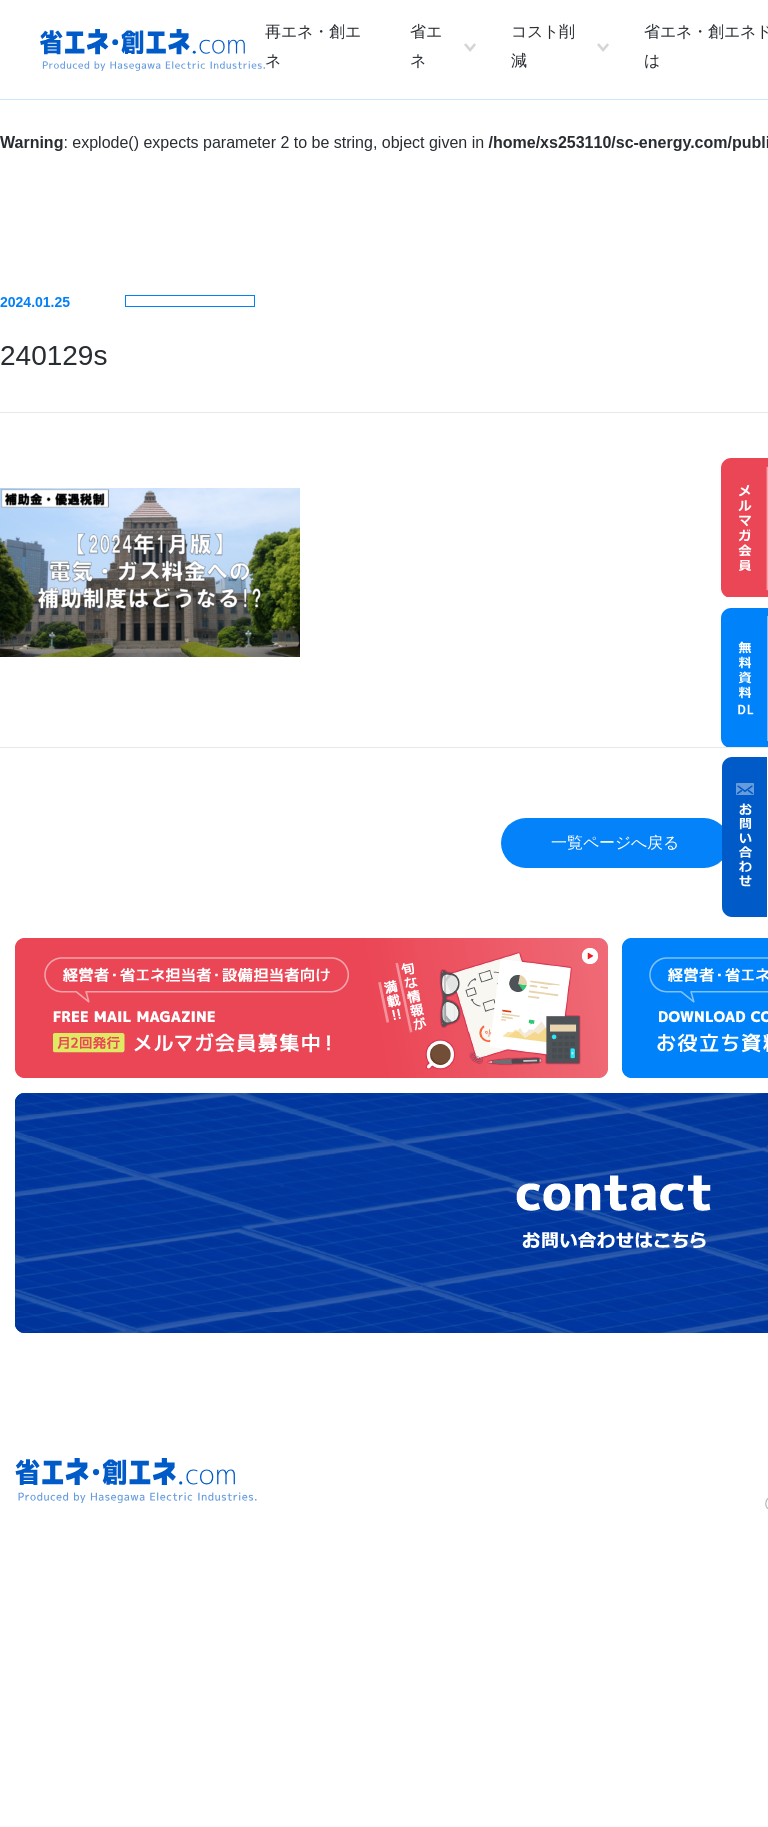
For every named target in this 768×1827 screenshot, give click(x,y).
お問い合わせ (745, 837)
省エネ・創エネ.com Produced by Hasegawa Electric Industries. (152, 50)
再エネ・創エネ (313, 46)
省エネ (426, 46)
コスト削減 (543, 46)
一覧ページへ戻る (615, 842)
